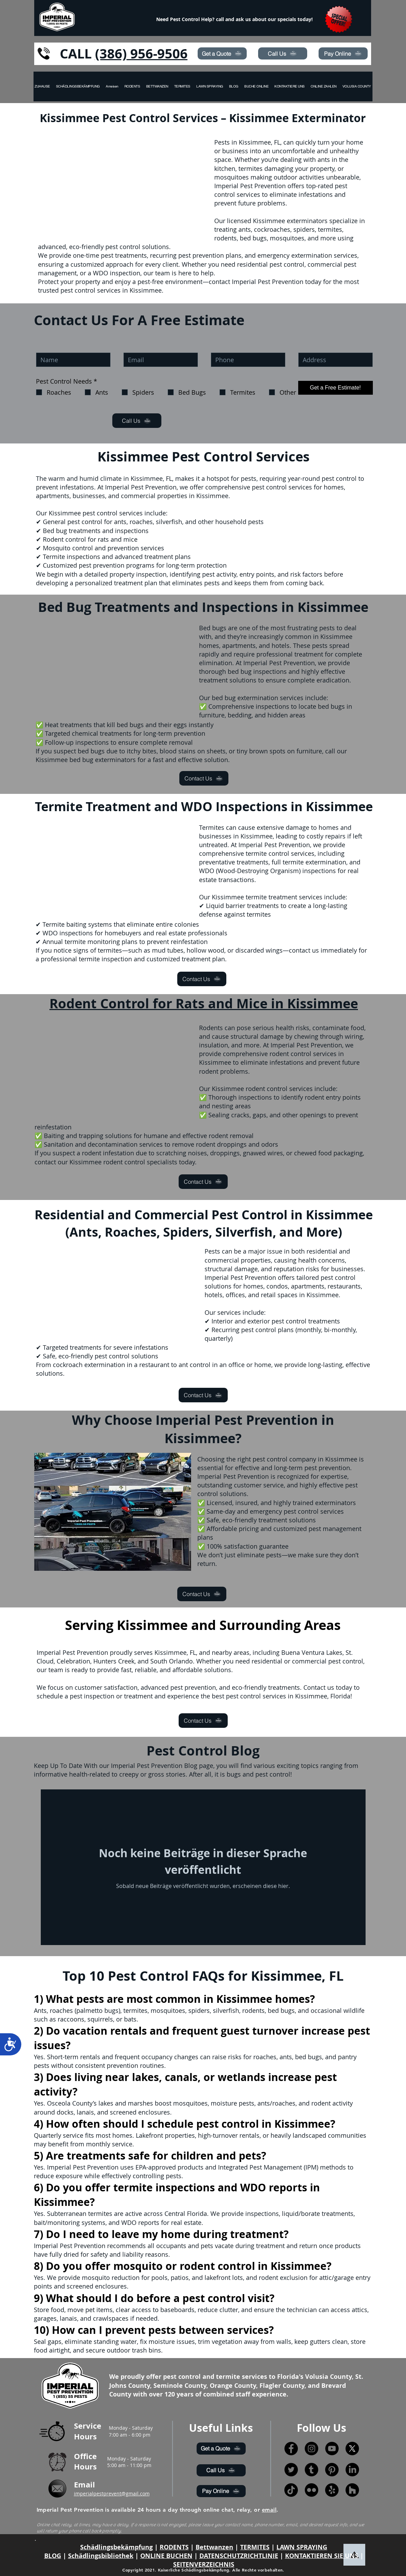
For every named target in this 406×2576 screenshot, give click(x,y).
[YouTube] (332, 2448)
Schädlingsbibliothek (100, 2555)
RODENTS (174, 2547)
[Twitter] (291, 2469)
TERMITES (255, 2547)
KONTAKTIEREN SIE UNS (321, 2555)
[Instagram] (311, 2448)
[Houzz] (352, 2490)
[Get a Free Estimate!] (335, 388)
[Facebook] (291, 2448)
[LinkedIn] (352, 2469)
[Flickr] (311, 2490)
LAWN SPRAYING (301, 2547)
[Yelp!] (332, 2490)
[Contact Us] (203, 778)
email (269, 2509)
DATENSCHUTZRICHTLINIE (238, 2555)
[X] (352, 2448)
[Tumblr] (311, 2469)
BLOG (52, 2555)
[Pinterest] (332, 2469)
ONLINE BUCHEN (166, 2555)
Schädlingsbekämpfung (116, 2547)
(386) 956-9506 (141, 53)
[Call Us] (282, 53)
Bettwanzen (214, 2547)
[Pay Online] (343, 53)
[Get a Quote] (222, 53)
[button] (356, 86)
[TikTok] (291, 2490)
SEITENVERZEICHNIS (203, 2564)
